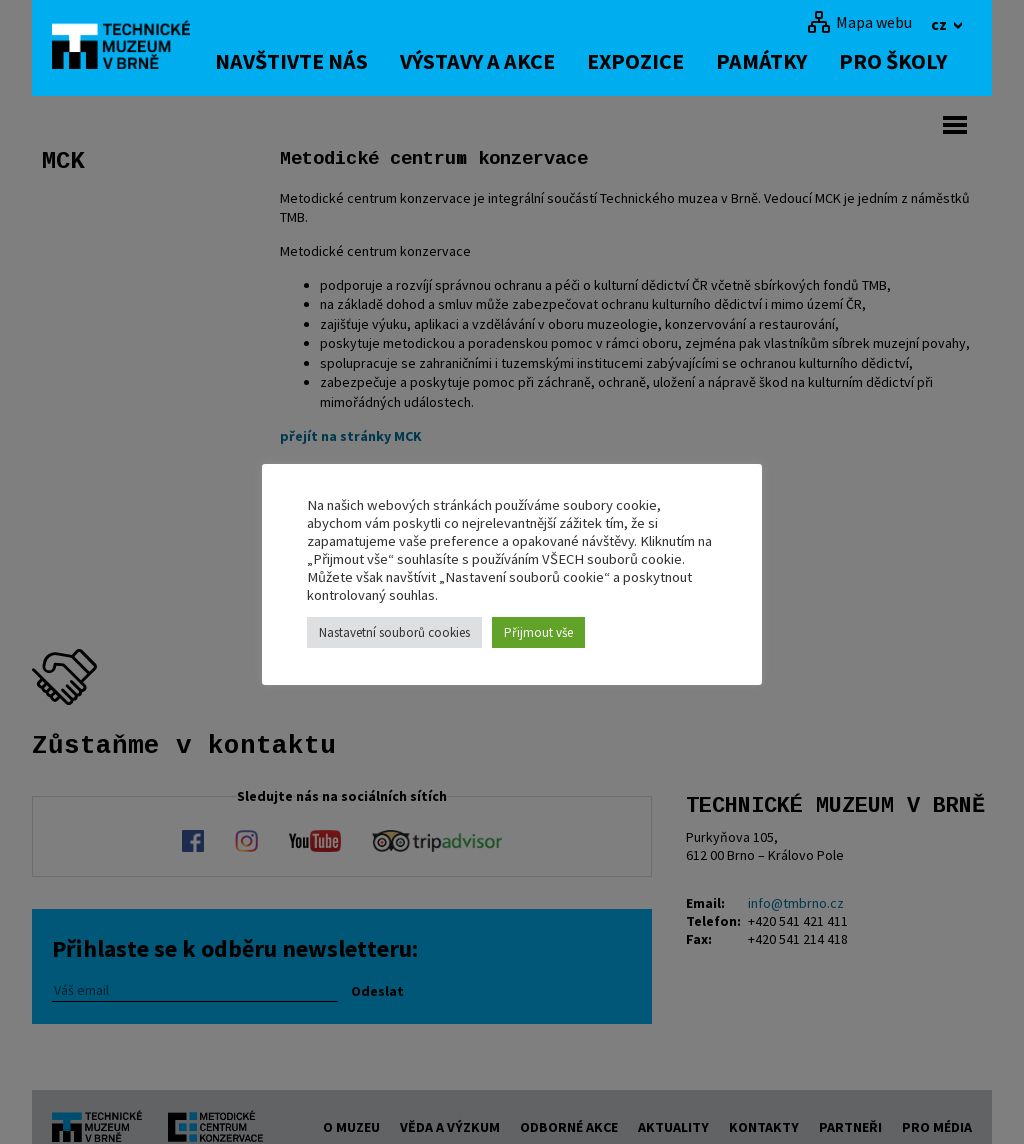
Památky (766, 61)
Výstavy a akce (482, 61)
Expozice (640, 61)
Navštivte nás (296, 61)
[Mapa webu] (859, 22)
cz (940, 24)
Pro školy (898, 61)
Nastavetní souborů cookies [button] (394, 632)
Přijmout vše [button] (538, 632)
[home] (126, 45)
